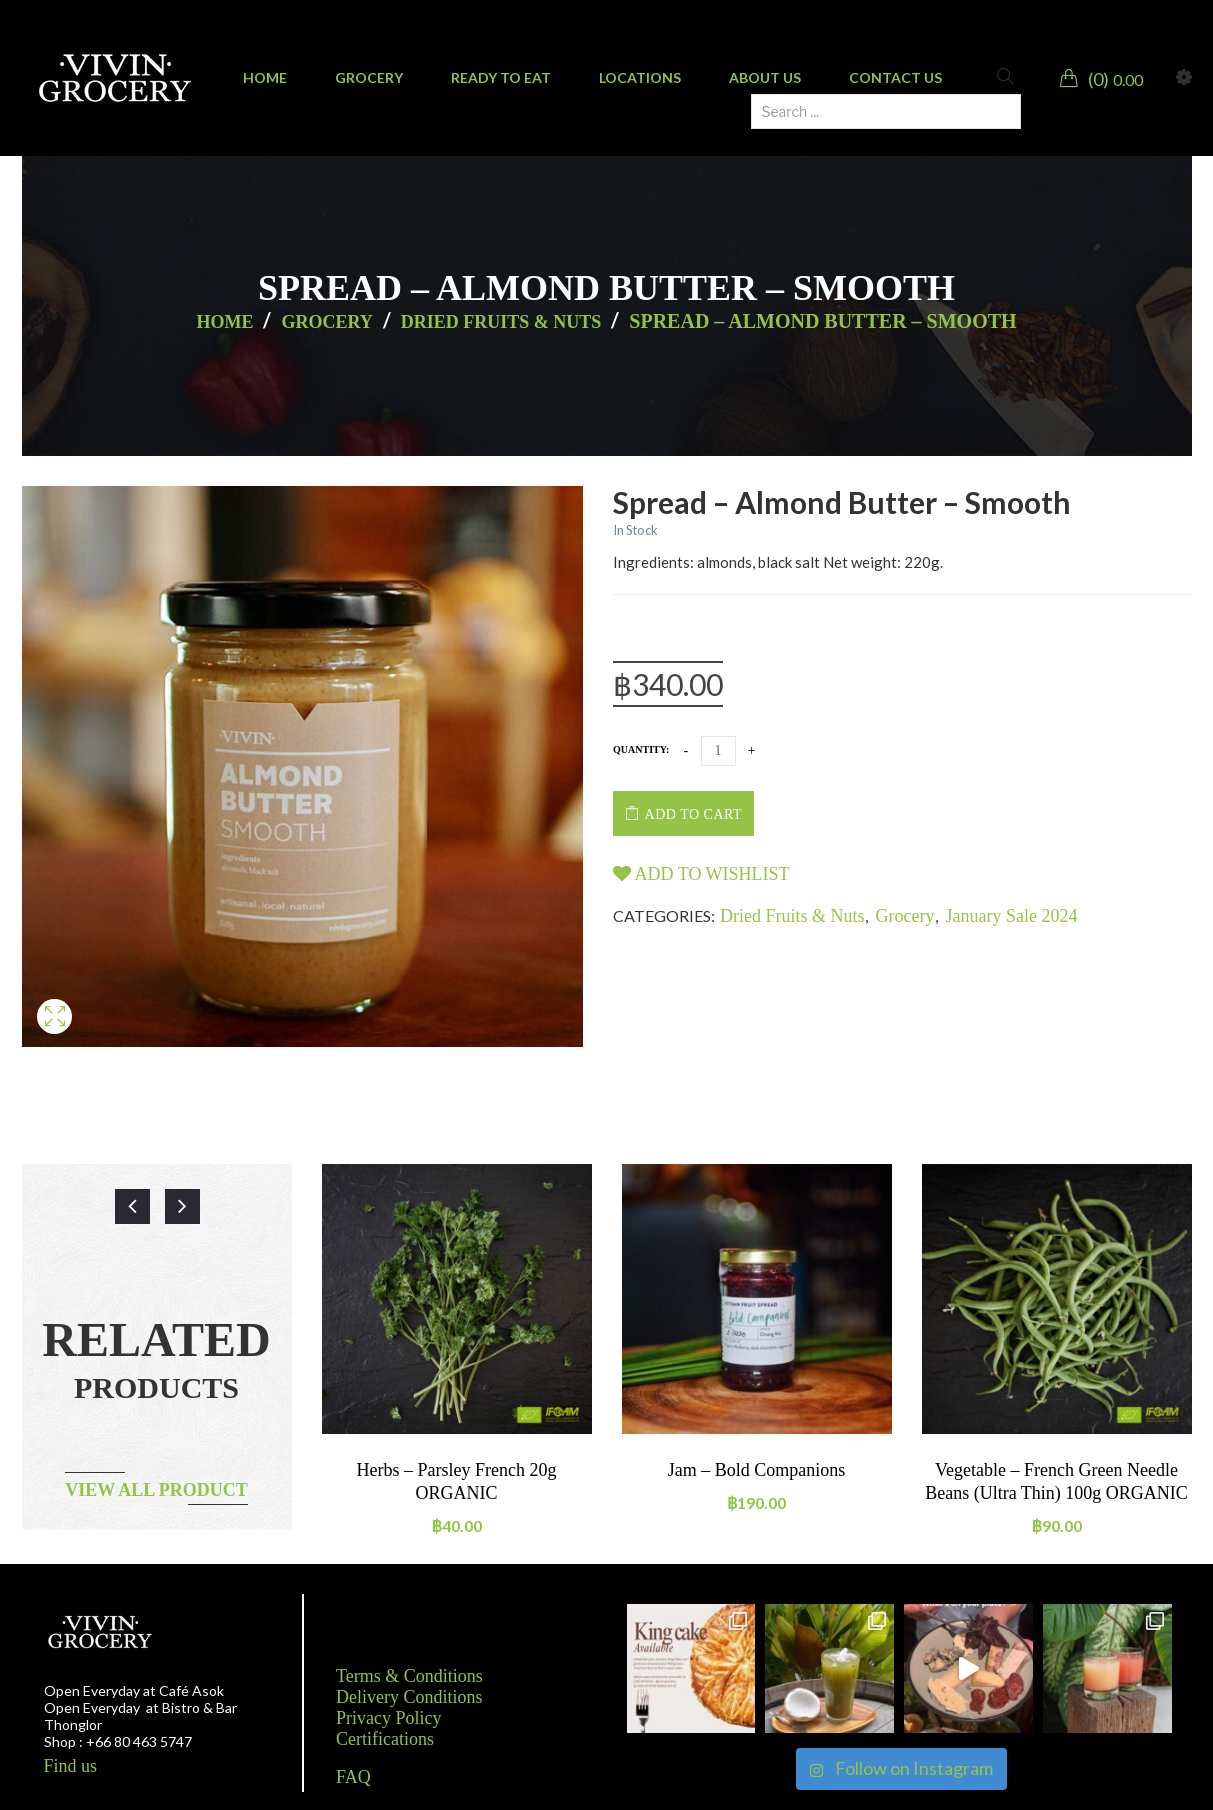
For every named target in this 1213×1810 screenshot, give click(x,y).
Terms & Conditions (409, 1676)
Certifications (385, 1739)
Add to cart (693, 814)
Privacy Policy (389, 1718)
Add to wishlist (701, 874)
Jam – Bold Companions (757, 1470)
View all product (156, 1490)
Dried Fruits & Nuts (501, 322)
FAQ (353, 1777)
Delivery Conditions (409, 1697)
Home (224, 322)
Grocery (326, 322)
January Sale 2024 (1012, 916)
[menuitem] (265, 78)
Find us (71, 1766)
